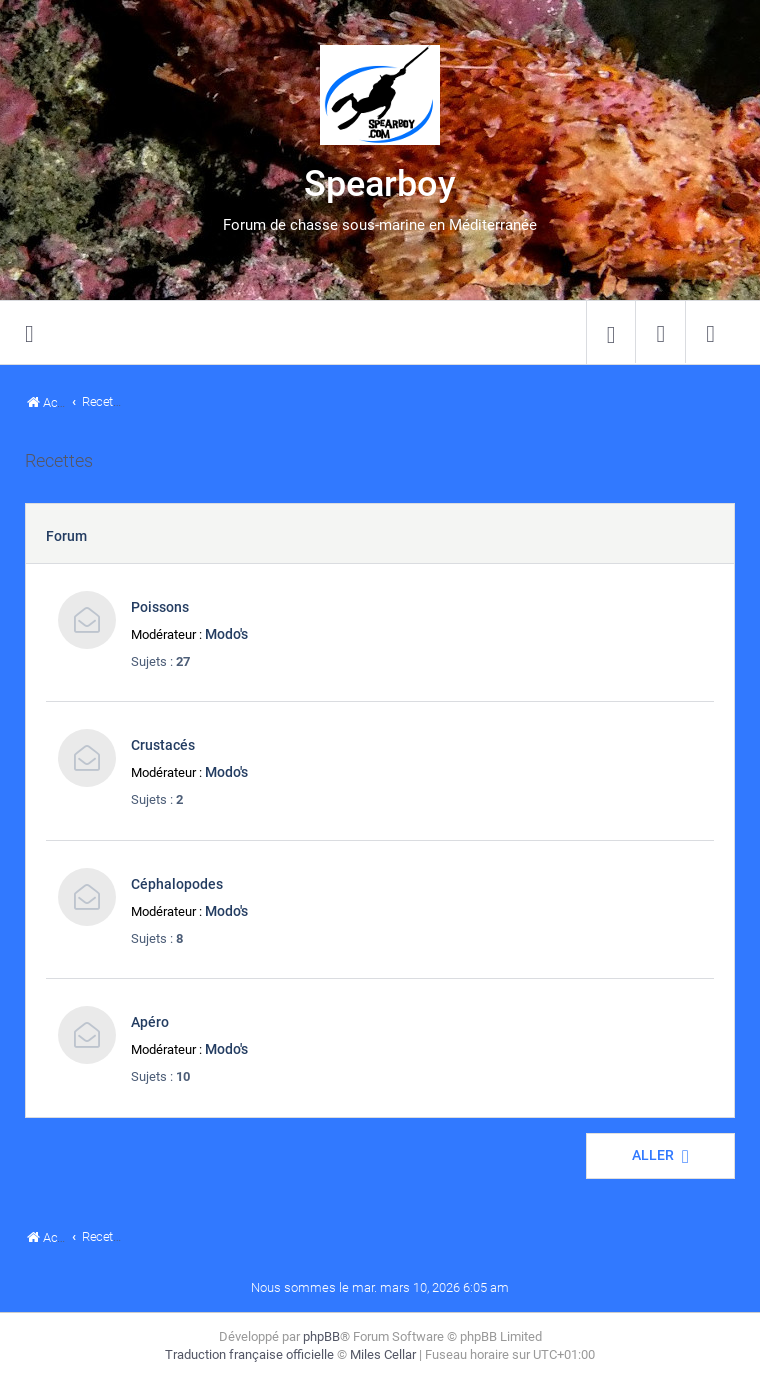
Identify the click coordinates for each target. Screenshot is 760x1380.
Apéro (150, 1022)
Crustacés (163, 745)
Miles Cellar (383, 1354)
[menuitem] (611, 333)
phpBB (321, 1336)
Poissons (160, 607)
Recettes (59, 461)
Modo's (226, 634)
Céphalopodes (177, 884)
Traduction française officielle (249, 1354)
